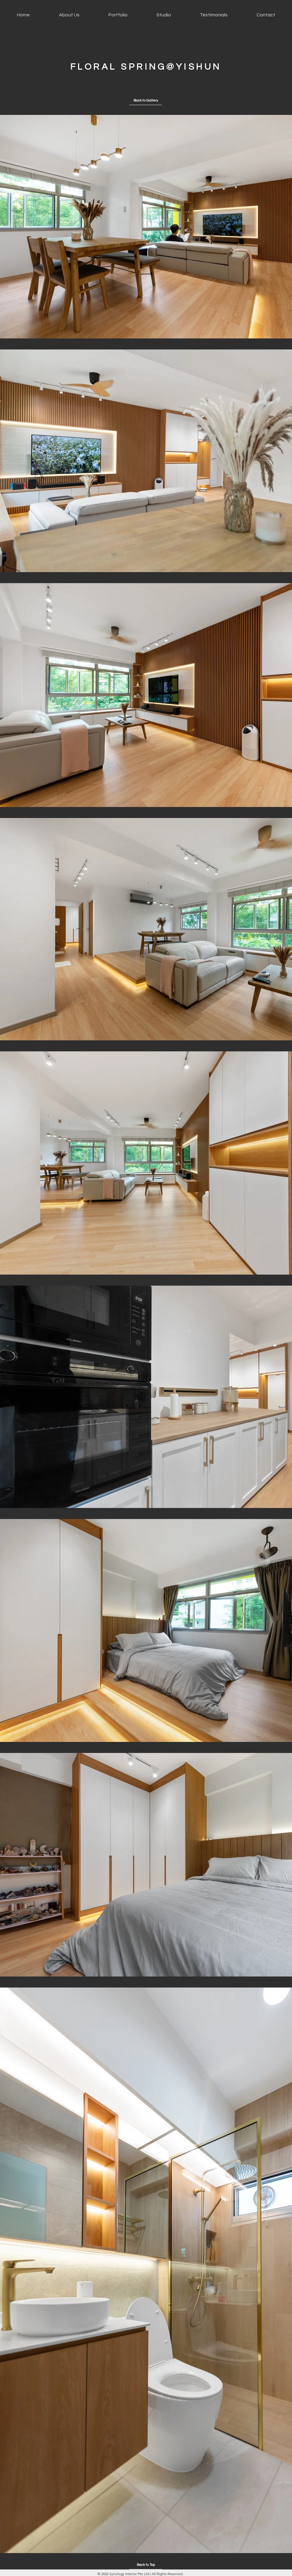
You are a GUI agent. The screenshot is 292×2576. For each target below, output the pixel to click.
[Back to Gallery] (145, 100)
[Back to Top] (145, 2565)
